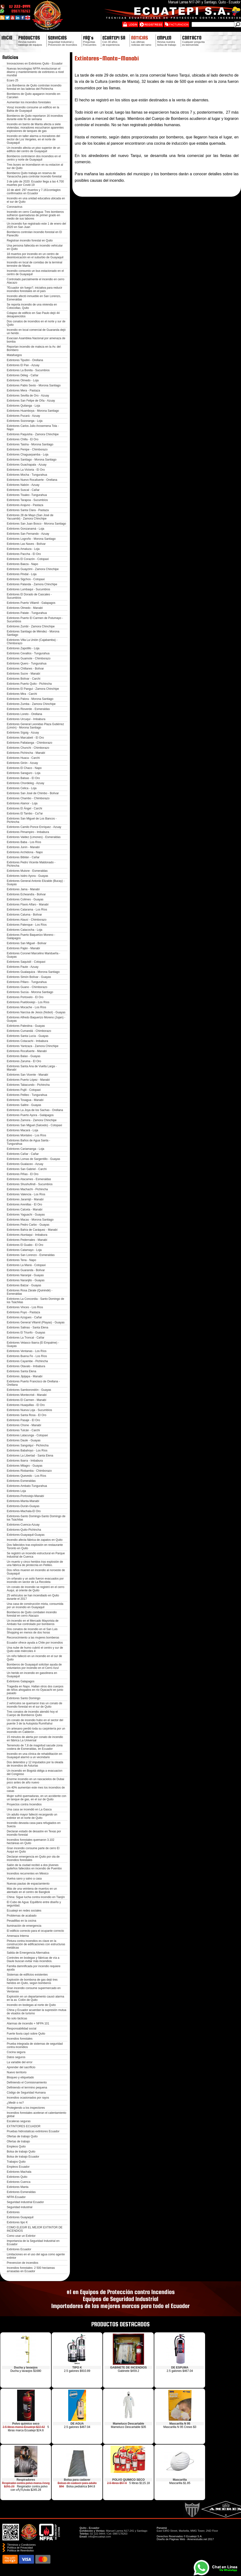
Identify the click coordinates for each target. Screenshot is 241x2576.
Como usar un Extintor (21, 2236)
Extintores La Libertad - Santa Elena (30, 1455)
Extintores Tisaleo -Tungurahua (27, 495)
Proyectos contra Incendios (24, 1804)
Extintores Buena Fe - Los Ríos (27, 1356)
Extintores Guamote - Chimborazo (28, 658)
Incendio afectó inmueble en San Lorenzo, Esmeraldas (34, 297)
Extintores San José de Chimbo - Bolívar (33, 793)
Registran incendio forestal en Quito (30, 240)
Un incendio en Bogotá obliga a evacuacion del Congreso (34, 1772)
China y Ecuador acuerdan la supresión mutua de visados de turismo (36, 2011)
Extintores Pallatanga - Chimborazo (29, 742)
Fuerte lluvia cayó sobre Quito (26, 2033)
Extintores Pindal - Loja (21, 574)
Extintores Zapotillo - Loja (23, 648)
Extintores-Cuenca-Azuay (23, 1524)
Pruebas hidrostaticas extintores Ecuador (33, 2131)
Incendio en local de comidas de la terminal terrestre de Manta (34, 264)
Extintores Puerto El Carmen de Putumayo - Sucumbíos (35, 619)
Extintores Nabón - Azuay (23, 485)
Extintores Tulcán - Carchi (23, 1430)
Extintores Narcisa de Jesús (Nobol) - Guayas (36, 1012)
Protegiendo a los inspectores (26, 2107)
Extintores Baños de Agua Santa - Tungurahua (28, 1142)
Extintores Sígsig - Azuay (23, 732)
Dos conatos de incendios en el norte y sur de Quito (36, 323)
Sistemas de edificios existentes (27, 1974)
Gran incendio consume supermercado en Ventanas (33, 1989)
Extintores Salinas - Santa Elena (27, 1327)
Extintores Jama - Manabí (23, 889)
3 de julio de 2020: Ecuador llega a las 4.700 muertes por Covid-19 (35, 183)
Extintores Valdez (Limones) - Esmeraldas (33, 837)
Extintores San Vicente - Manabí (27, 1074)
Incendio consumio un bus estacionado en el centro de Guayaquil (35, 272)
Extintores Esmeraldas (21, 1481)
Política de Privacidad (20, 2547)
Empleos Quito (16, 2146)
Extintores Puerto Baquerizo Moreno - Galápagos (31, 936)
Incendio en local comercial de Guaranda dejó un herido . (36, 331)
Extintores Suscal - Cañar (23, 490)
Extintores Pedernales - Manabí (27, 1240)
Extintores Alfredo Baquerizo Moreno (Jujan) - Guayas (36, 1019)
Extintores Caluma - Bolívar (24, 914)
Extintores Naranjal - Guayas (25, 1275)
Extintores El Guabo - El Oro (25, 1245)
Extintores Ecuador (19, 2249)
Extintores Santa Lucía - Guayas (27, 1036)
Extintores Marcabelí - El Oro (25, 737)
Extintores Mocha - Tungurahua (27, 474)
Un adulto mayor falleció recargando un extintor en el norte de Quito (32, 1816)
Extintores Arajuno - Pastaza (25, 505)
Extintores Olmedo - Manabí (25, 608)
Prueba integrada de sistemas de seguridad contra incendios (35, 2045)
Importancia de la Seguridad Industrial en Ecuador (33, 2242)
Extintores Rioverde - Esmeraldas (28, 709)
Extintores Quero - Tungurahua (27, 663)
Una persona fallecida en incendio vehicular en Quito (35, 247)
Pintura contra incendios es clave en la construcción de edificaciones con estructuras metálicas (36, 1944)
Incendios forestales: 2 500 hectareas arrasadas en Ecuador (31, 2269)
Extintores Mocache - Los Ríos (26, 1007)
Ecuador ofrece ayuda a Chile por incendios (35, 1642)
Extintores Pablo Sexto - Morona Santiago (33, 385)
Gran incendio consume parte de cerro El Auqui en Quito (33, 1850)
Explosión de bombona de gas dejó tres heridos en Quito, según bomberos (32, 1981)
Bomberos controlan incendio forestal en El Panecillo (34, 233)
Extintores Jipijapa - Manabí (24, 1376)
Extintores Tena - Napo (21, 1260)
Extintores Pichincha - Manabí (26, 753)
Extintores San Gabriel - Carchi (27, 1169)
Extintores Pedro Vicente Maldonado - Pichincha (31, 864)
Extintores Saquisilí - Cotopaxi (26, 961)
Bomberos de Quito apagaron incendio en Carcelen (33, 95)
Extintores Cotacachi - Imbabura (27, 1041)
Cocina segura (16, 2052)
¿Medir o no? (15, 2102)
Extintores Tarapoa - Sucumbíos (27, 500)
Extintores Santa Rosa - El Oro (26, 1415)
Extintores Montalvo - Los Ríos (26, 1135)
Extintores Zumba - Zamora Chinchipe (31, 704)
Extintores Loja (16, 1491)
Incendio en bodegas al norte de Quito (31, 2005)
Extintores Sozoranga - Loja (24, 421)
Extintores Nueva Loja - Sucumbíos (29, 1410)
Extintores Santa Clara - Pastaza (28, 510)
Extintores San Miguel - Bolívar (27, 943)
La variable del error (20, 2062)
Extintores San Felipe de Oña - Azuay (31, 400)
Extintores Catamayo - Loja (24, 1250)
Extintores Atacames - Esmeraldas (29, 1179)
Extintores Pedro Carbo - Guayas (28, 1224)
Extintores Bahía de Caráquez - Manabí (32, 1229)
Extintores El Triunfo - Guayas (26, 1332)
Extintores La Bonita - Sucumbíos (28, 370)
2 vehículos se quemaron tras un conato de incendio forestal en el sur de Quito (34, 1705)
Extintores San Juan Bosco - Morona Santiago (36, 523)
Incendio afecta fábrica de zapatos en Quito (35, 1540)
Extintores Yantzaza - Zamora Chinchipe (32, 1046)
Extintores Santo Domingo (23, 1698)
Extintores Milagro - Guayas (24, 1465)
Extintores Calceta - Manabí (24, 1209)
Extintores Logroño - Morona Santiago (31, 538)
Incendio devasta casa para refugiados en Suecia (33, 1824)
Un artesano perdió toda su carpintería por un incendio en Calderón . (36, 1730)
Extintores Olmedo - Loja (23, 380)
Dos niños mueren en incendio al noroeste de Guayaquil (36, 1571)
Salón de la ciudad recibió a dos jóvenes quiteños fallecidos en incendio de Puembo (34, 1866)
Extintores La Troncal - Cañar (25, 1337)
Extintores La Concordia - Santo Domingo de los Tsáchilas (35, 1300)
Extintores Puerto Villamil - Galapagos (31, 603)
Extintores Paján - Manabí (23, 948)
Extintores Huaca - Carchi (23, 758)
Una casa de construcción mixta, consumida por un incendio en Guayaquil (35, 1605)
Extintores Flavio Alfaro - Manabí (27, 904)
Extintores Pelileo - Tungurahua (27, 1095)
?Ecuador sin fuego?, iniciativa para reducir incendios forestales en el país (34, 289)
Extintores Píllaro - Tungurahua (27, 982)
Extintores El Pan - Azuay (23, 365)
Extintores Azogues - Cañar (24, 1317)
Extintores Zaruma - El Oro (24, 1061)
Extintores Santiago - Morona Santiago (31, 459)
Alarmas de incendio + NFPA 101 (28, 2023)
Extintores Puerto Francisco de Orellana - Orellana (33, 1383)
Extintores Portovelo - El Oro (25, 997)
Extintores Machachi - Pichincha (27, 1189)
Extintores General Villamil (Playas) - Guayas (36, 1322)
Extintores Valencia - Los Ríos (26, 1194)
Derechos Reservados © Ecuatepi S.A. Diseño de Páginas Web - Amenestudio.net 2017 (185, 2538)
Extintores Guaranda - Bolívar (26, 1270)
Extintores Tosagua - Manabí (25, 1100)
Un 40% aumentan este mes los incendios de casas (36, 1789)
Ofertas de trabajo (18, 2141)
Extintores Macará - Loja (22, 1130)
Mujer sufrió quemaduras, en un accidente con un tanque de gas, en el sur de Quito (36, 1797)
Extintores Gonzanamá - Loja (25, 528)
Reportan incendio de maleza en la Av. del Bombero (34, 348)
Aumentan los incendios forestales (29, 102)
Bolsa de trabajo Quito (21, 2151)
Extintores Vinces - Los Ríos (25, 1307)
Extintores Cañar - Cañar (23, 1154)
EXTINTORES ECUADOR (23, 2126)
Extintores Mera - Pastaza (23, 390)
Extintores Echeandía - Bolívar (26, 894)
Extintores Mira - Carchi (22, 694)
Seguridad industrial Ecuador (25, 2202)
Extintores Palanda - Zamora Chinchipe (32, 584)
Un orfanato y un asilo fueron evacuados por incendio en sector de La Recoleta (35, 1580)
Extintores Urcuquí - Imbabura (26, 719)
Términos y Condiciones (21, 2544)
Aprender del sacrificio (21, 2067)
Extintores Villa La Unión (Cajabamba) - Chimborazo (32, 641)
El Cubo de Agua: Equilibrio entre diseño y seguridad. (34, 1903)
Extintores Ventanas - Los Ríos (27, 1351)
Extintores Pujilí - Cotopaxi (24, 1090)
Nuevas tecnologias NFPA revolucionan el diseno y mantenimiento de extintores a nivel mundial (35, 72)
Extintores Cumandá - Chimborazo (29, 1031)
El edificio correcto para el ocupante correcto (35, 1930)
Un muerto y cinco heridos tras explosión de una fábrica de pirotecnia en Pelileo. (35, 1563)
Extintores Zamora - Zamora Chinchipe (32, 1120)
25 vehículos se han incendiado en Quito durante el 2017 (33, 1597)
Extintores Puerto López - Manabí (28, 1079)
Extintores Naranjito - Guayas (26, 1280)
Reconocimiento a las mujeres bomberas (33, 1637)
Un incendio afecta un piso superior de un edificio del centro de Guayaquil (33, 149)
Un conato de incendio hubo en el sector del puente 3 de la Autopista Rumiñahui (35, 1721)
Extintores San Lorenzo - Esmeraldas (31, 1255)
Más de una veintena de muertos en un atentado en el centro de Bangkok (32, 1890)
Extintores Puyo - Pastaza (23, 1312)
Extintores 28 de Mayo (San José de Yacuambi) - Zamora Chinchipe (30, 517)
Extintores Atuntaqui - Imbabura (27, 1234)
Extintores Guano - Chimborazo (27, 987)
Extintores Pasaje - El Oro (23, 1420)
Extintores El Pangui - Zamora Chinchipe (33, 688)
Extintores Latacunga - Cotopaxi (27, 1435)
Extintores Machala (19, 2171)
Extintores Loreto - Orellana (24, 714)
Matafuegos (14, 355)
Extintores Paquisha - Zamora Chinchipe (33, 434)
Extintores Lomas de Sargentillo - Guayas (33, 1159)
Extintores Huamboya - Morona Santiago (33, 410)
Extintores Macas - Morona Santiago (30, 1219)
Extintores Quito (17, 2177)
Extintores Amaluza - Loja (23, 549)
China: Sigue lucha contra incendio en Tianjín (36, 1897)
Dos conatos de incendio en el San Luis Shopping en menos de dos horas (32, 1630)
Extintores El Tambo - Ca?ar (25, 813)
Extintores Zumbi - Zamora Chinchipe (31, 626)
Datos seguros (16, 2057)
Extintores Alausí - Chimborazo (27, 919)
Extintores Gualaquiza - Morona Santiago (33, 972)
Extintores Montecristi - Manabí (27, 1395)
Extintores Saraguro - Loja (23, 773)
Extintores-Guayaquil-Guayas (26, 1534)
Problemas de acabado (21, 1915)
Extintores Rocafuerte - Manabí (27, 1051)
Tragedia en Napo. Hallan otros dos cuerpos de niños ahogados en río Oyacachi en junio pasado (35, 1690)
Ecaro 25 (12, 80)
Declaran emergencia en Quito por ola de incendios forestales (33, 1858)
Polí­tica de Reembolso (20, 2550)
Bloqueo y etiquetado (20, 2077)
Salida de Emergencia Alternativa (28, 1952)
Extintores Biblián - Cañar (23, 857)
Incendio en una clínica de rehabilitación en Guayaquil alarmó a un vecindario (34, 1755)
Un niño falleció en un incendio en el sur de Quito (34, 1657)
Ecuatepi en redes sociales (24, 1910)
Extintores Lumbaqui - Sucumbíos (28, 589)
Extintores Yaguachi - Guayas (26, 1214)
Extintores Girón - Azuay (22, 763)
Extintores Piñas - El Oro (22, 1174)
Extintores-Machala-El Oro (24, 1511)
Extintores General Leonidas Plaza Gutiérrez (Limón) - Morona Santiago (35, 725)
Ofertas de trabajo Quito (22, 2136)
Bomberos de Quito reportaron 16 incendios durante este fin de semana (35, 117)
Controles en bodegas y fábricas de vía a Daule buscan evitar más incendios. (33, 1959)
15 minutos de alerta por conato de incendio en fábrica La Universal (35, 1738)
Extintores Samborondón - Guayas (29, 1390)
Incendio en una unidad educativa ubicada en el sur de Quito (36, 200)
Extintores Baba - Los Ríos (24, 842)
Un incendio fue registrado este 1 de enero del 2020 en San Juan (36, 225)
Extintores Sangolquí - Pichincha (27, 1445)
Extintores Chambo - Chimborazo (28, 798)
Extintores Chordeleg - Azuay (25, 783)
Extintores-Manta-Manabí (23, 1501)
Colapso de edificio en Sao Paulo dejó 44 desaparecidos (33, 314)
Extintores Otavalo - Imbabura (26, 1366)
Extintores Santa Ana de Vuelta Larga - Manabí (32, 1068)
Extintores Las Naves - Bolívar (26, 544)
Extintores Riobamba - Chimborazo (29, 1470)
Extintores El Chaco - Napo (24, 768)
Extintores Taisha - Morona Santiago (30, 444)
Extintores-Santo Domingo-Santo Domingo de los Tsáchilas (36, 1518)
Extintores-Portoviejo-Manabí (25, 1496)
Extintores (13, 2212)
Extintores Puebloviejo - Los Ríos (28, 1002)
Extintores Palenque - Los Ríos (27, 924)
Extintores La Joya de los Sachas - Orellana (35, 1110)
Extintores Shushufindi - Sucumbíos (30, 1184)
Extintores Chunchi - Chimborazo (28, 747)
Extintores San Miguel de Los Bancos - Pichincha (32, 820)
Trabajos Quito (16, 2161)
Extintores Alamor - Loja (22, 803)
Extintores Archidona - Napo (25, 852)
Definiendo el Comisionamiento (27, 2082)
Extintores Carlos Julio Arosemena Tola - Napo (33, 427)
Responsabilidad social (21, 2028)
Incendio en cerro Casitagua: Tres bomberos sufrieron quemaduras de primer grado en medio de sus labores (35, 215)
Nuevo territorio (17, 2072)
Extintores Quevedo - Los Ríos (26, 1475)
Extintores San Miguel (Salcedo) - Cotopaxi (34, 1125)
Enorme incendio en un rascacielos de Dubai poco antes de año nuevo (35, 1780)
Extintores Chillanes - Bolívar (25, 668)
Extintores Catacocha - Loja (24, 929)
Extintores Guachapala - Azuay (27, 464)
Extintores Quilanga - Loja (23, 405)
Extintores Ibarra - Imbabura (25, 1460)
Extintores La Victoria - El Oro (26, 469)
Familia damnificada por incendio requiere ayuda (33, 1968)
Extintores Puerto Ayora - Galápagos (30, 1115)
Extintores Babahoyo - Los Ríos (27, 1450)
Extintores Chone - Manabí (24, 1425)
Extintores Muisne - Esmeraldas (27, 870)
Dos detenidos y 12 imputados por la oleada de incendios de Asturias (35, 1764)
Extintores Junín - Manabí (23, 847)
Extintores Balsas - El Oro (23, 778)
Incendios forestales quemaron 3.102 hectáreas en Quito (30, 1841)
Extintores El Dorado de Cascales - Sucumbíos (29, 596)
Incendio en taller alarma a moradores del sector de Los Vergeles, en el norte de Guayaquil (33, 139)
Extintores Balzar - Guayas (24, 1285)
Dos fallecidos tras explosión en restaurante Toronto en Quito (35, 1546)
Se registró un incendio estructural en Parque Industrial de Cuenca (36, 1555)
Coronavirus (14, 206)
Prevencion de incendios (22, 2262)
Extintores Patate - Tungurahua (27, 613)
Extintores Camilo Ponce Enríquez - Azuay (34, 827)
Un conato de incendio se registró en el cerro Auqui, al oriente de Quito (35, 1588)
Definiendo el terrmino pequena (27, 2087)
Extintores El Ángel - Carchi (24, 808)
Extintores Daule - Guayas (23, 1440)
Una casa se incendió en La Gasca (29, 1809)
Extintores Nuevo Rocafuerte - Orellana (32, 479)
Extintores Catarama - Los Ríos (27, 909)
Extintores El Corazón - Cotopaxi (28, 559)
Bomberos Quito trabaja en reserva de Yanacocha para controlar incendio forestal (34, 174)
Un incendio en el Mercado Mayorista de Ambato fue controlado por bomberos (33, 1622)
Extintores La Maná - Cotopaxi (26, 1265)
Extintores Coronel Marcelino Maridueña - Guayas (33, 955)
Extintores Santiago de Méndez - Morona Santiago (33, 633)
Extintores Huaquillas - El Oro (26, 1405)
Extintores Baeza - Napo (22, 564)
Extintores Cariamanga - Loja (25, 1149)
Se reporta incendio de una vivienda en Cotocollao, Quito (32, 306)
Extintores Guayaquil (20, 2217)
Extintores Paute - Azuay (22, 967)
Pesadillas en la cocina (21, 1920)
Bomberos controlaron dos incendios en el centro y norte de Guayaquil (34, 158)
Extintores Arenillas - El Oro (24, 1204)
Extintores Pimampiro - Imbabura (28, 832)
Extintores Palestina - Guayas (26, 1026)
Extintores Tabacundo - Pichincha (28, 1084)
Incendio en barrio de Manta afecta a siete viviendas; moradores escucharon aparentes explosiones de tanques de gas (35, 128)
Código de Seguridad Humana (26, 2092)
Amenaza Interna (18, 1936)
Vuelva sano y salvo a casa (24, 1878)
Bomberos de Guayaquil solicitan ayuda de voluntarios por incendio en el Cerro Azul (34, 1666)
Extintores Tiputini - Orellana (25, 360)
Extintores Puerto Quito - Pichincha (29, 683)
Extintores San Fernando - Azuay (28, 533)
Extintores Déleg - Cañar (22, 375)
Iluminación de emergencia (24, 1925)
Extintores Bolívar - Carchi (23, 678)
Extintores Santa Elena (21, 1371)
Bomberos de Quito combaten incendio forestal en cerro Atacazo (32, 1614)
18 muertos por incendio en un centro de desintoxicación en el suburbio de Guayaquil (35, 255)
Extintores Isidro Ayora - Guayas (27, 876)
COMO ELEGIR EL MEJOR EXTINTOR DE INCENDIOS (34, 2229)
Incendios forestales (20, 2038)
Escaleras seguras (19, 2121)
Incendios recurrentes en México (27, 1873)
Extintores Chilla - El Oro (22, 439)
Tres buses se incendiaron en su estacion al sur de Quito (35, 166)
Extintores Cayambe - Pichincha (27, 1361)
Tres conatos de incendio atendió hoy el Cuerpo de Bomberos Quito (32, 1713)
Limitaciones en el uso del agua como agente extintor (36, 2256)
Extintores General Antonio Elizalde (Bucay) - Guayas (36, 882)
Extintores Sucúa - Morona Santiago (30, 992)
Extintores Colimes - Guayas (25, 899)
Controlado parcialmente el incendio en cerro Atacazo (35, 281)
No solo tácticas (17, 2018)
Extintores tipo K (17, 2222)
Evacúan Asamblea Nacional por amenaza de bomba (36, 340)
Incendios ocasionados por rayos (28, 2097)
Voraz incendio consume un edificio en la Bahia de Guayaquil (33, 109)
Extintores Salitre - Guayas (24, 1105)
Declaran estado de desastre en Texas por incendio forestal (34, 1833)
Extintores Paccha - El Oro (24, 554)
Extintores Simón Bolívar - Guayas (29, 977)
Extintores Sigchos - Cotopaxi (26, 579)
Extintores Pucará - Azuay (23, 415)
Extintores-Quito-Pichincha (24, 1529)
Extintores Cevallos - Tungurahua (28, 653)
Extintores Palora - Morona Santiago (30, 699)
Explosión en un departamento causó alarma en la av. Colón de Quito (35, 1998)
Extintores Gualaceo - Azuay (25, 1164)
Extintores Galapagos (20, 1681)
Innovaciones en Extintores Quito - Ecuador (34, 63)
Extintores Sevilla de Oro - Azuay (28, 395)
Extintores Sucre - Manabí (23, 673)
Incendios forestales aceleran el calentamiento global (36, 2114)
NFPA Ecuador (16, 2197)
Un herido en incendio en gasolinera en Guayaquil (32, 1674)
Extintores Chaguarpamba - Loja (27, 454)
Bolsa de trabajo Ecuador (23, 2156)
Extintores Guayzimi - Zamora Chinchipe (33, 569)
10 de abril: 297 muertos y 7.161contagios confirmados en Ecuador (33, 191)
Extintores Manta (17, 2187)
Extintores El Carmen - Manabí (26, 1400)
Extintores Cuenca (18, 2182)
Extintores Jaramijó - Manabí (25, 1199)
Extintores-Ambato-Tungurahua (27, 1486)
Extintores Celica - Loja (21, 788)
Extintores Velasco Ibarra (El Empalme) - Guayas (33, 1344)
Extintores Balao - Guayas (23, 1056)
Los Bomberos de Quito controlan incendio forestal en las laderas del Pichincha (34, 87)
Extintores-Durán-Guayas (23, 1506)
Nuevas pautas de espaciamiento (28, 1883)
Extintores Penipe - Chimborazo (27, 449)
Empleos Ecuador (18, 2166)
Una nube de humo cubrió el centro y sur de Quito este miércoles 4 (35, 1649)
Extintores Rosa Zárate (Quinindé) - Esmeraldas (29, 1292)
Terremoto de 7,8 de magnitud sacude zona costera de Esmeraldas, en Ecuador (34, 1747)
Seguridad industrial (19, 2207)
